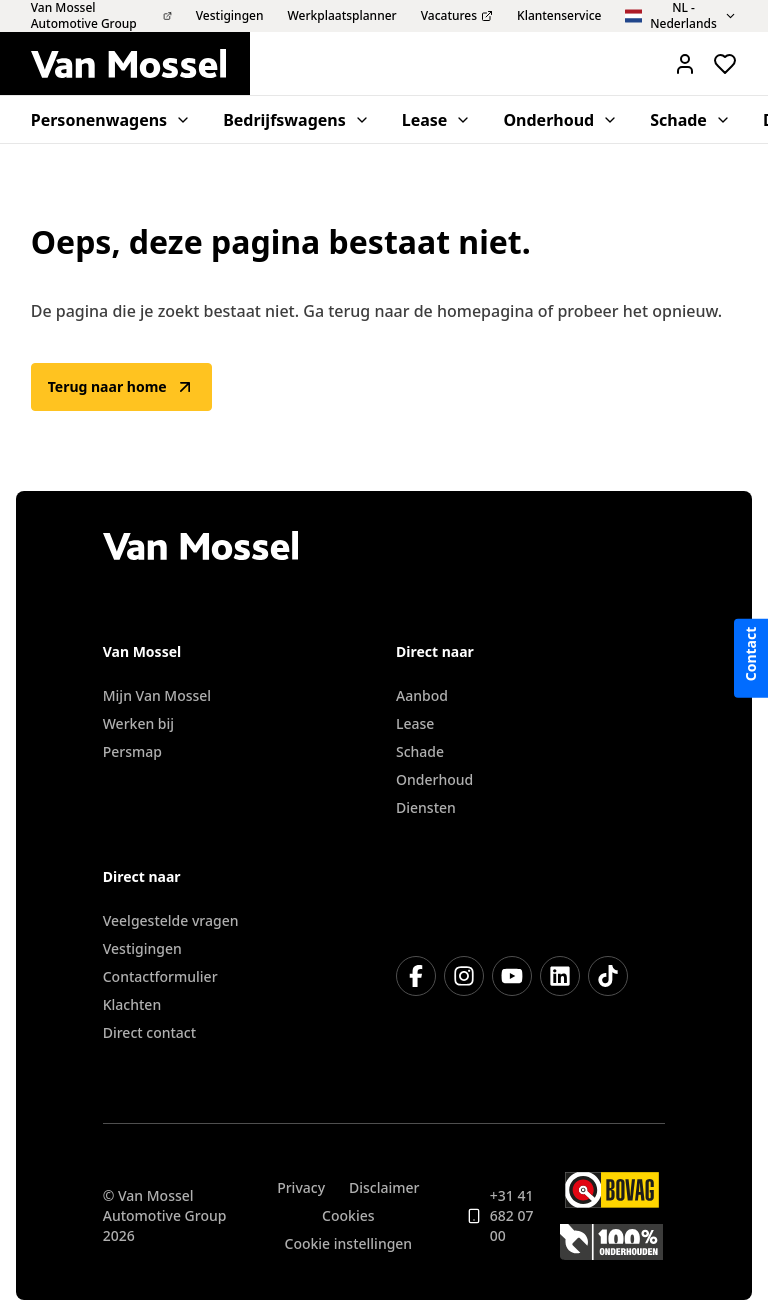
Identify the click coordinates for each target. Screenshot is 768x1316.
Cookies (348, 1215)
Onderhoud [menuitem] (560, 120)
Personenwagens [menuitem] (111, 120)
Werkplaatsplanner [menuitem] (342, 16)
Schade (420, 751)
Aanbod (422, 695)
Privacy (301, 1187)
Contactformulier (160, 976)
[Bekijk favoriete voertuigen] (725, 64)
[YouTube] (512, 976)
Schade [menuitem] (690, 120)
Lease (415, 723)
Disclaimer (384, 1187)
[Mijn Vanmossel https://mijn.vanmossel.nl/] (685, 64)
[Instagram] (464, 976)
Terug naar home (121, 387)
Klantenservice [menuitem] (559, 16)
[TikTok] (608, 976)
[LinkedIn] (560, 976)
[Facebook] (416, 976)
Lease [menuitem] (437, 120)
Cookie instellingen (349, 1243)
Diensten (426, 807)
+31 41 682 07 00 (500, 1215)
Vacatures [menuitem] (457, 16)
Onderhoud (434, 779)
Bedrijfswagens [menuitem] (296, 120)
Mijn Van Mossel (157, 695)
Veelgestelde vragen (171, 920)
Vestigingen (142, 948)
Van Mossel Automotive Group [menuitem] (101, 16)
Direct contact (149, 1032)
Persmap (132, 751)
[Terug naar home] (140, 64)
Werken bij (138, 723)
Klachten (132, 1004)
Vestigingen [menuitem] (230, 16)
